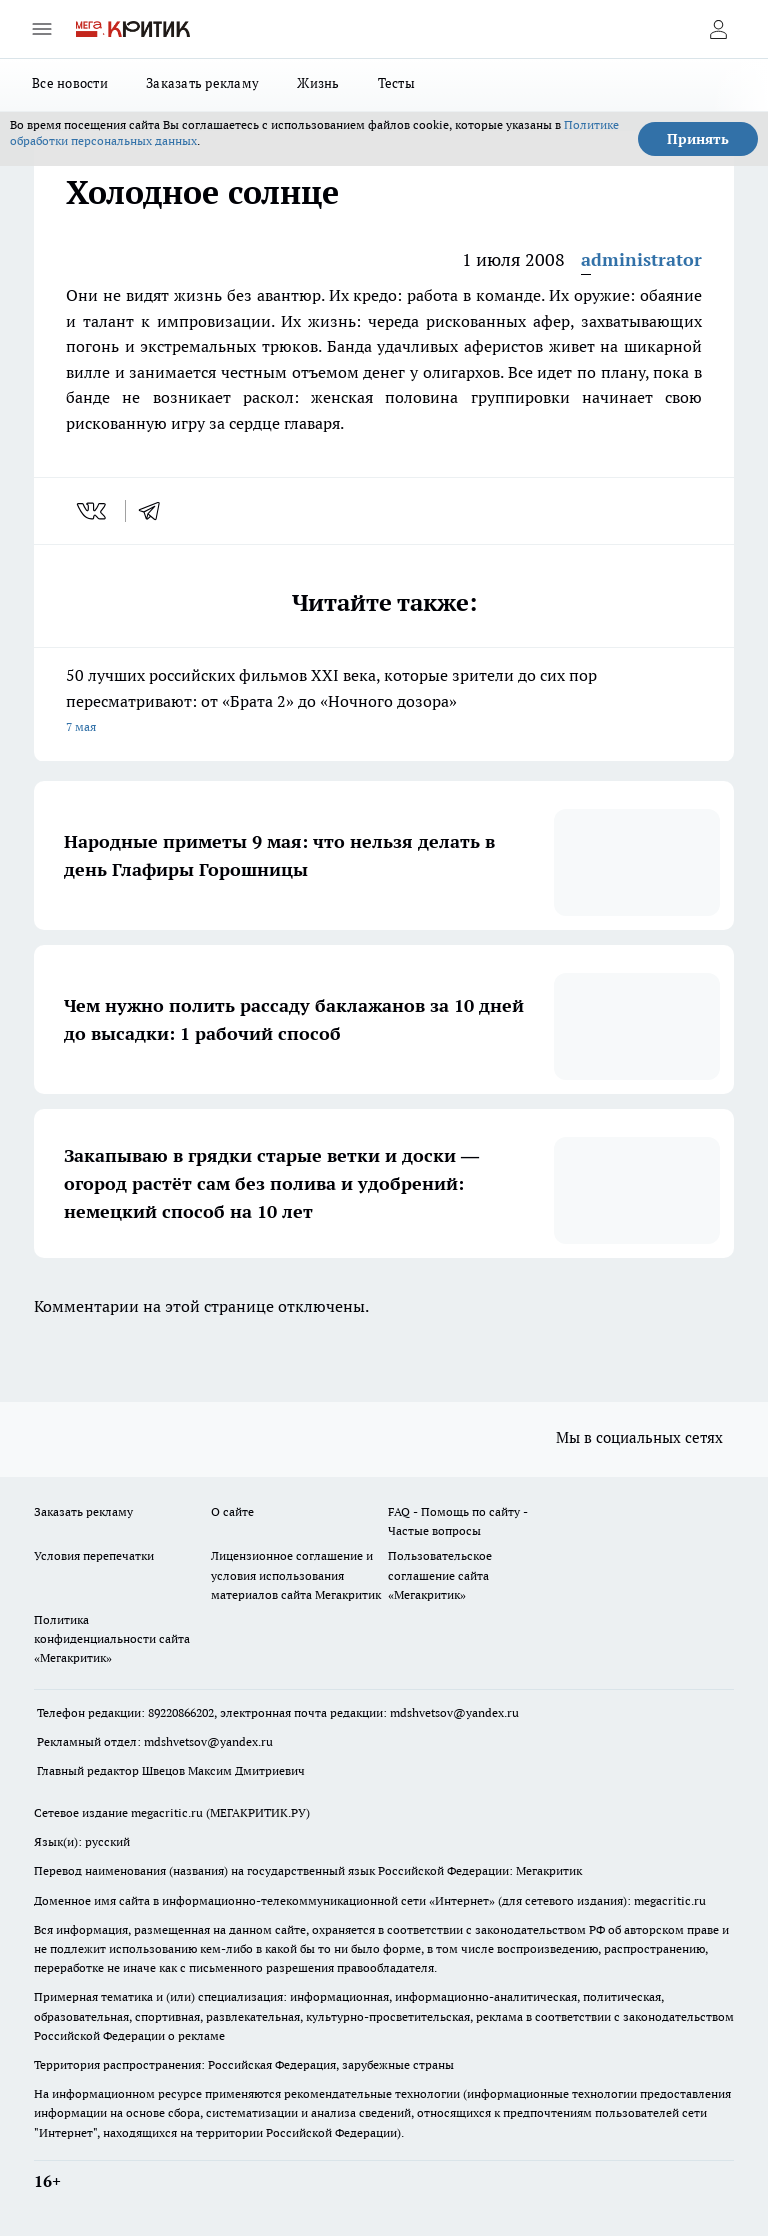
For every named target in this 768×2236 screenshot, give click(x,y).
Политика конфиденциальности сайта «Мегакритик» (112, 1638)
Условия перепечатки (94, 1555)
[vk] (93, 511)
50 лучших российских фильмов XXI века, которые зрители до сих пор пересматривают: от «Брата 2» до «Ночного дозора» (384, 702)
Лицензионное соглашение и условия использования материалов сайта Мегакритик (296, 1574)
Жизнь (318, 83)
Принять (698, 139)
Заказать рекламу (202, 83)
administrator (641, 259)
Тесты (396, 83)
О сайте (232, 1511)
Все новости (70, 83)
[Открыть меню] (42, 29)
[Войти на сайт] (718, 29)
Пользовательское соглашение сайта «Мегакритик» (440, 1574)
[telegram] (156, 511)
